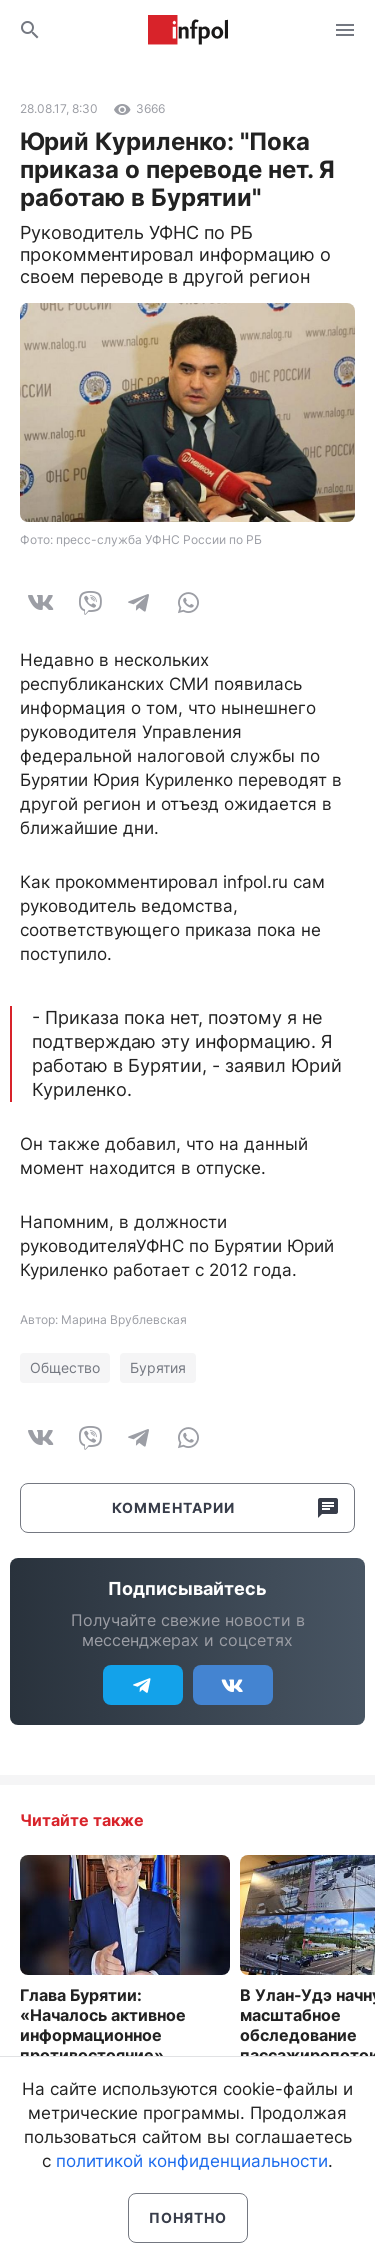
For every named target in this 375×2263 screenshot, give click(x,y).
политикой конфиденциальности (192, 2161)
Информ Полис (188, 30)
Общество (65, 1367)
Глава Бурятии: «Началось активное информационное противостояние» (103, 2025)
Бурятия (158, 1367)
